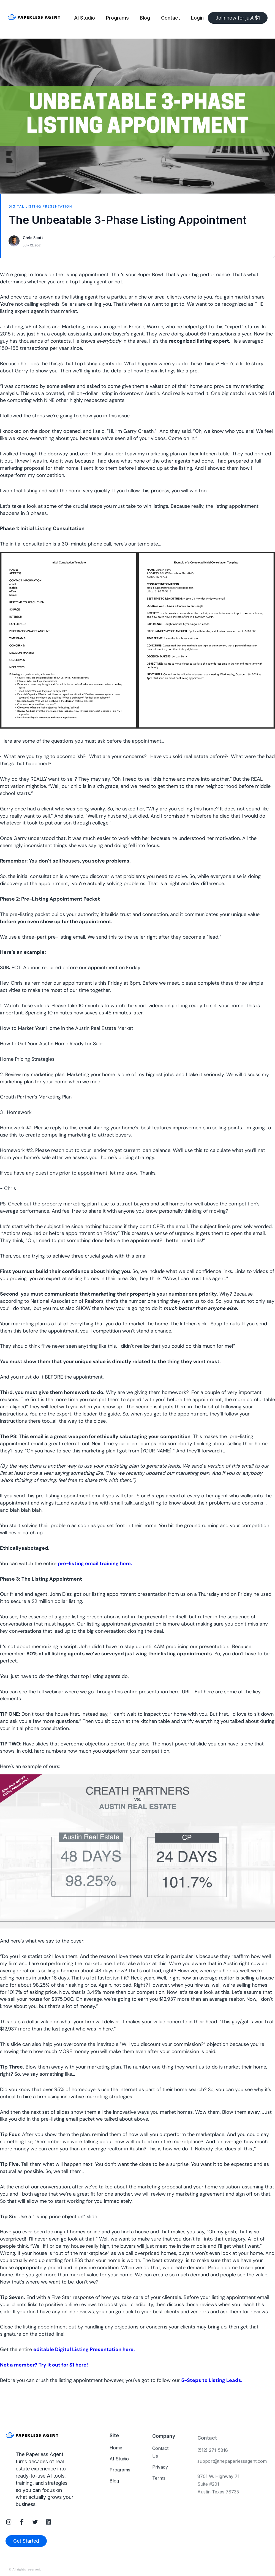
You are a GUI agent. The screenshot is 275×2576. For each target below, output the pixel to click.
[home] (38, 18)
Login (197, 18)
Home (116, 2452)
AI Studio (84, 18)
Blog (145, 18)
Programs (117, 18)
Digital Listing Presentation (40, 206)
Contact (170, 18)
